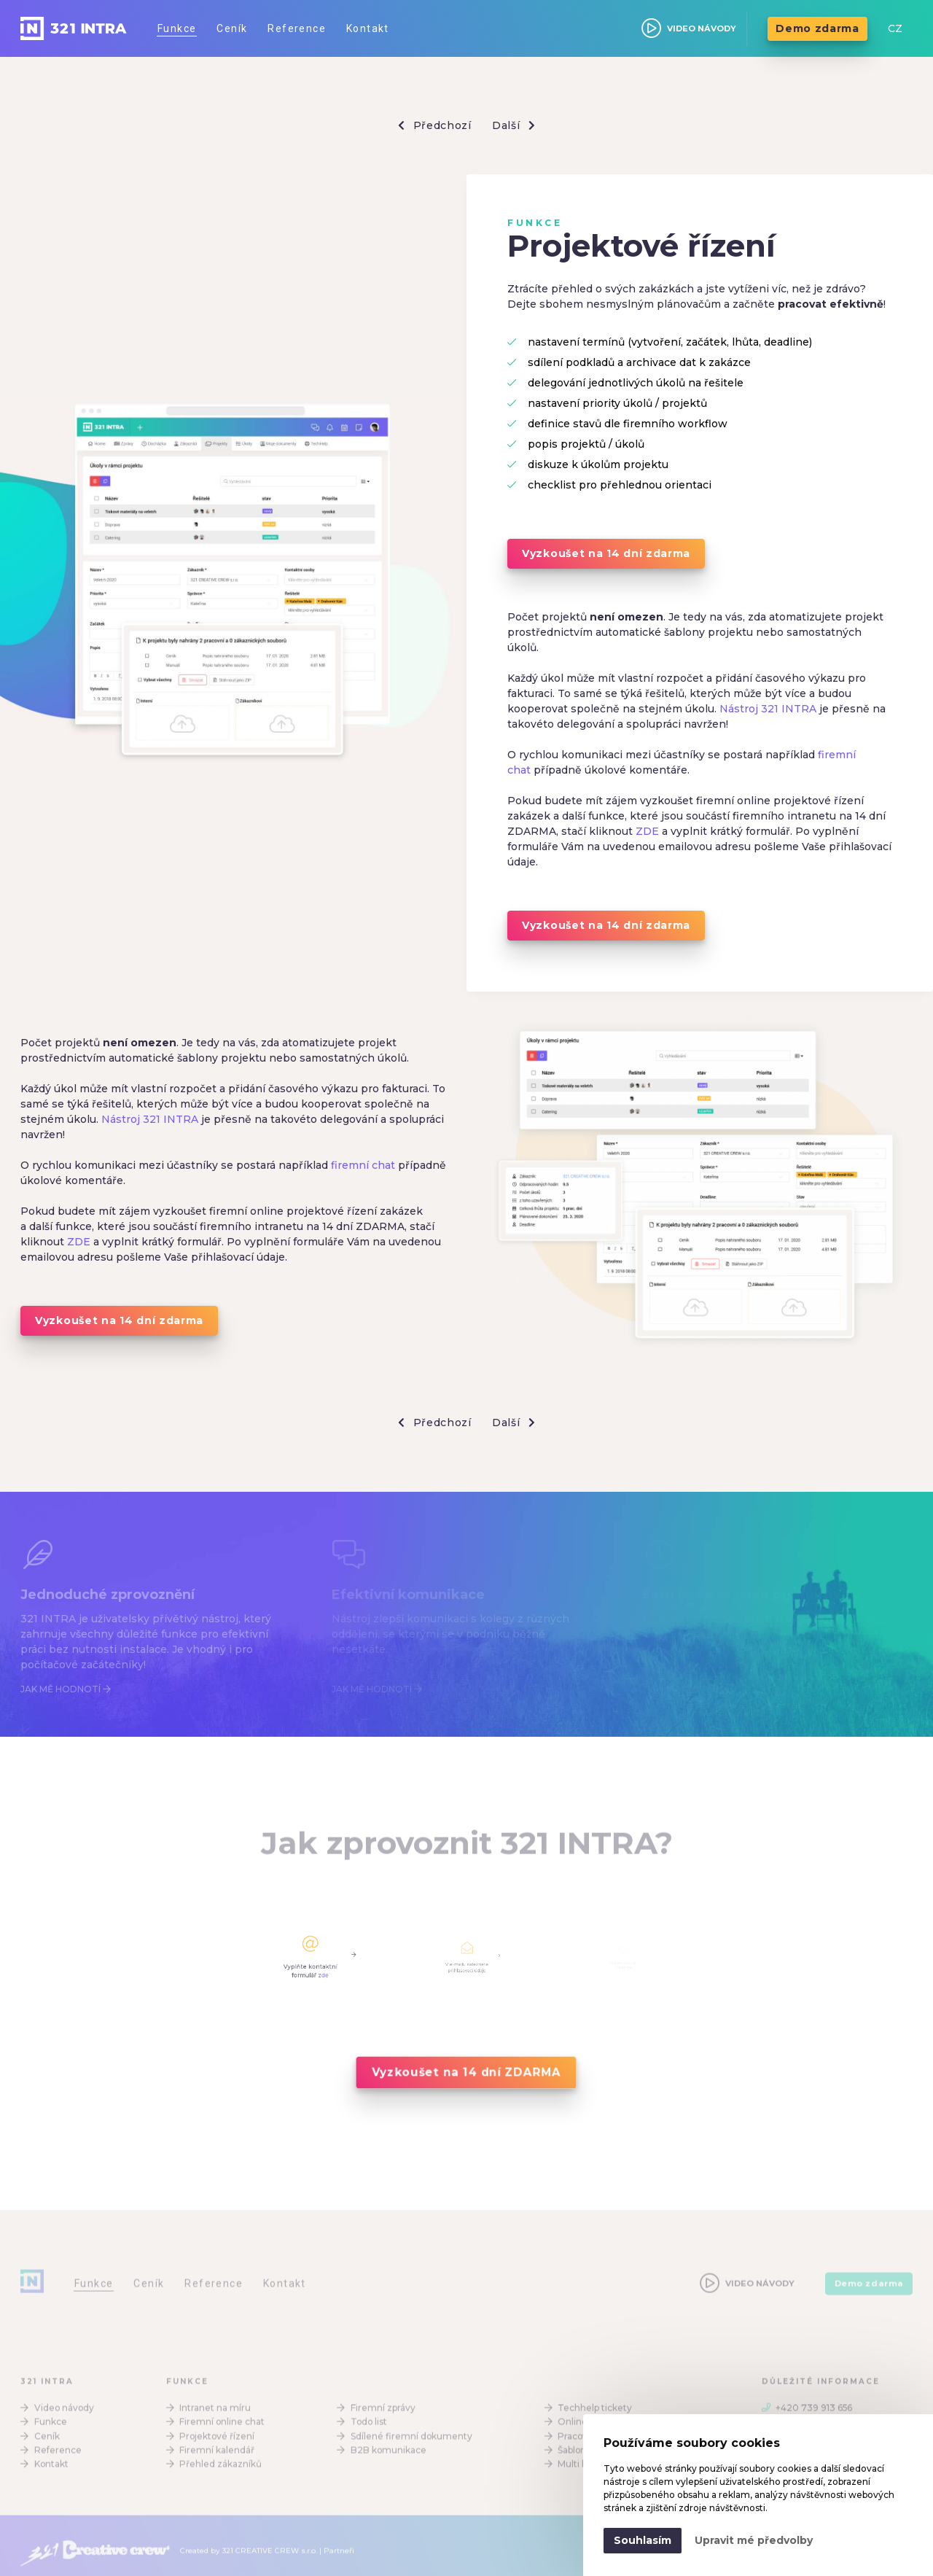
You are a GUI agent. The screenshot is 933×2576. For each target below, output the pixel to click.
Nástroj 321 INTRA (767, 708)
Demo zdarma (817, 28)
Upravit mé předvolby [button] (754, 2540)
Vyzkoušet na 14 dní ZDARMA (466, 2072)
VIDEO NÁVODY (688, 28)
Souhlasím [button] (642, 2540)
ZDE (647, 831)
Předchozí (435, 125)
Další (513, 125)
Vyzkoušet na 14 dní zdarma (606, 553)
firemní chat (363, 1165)
